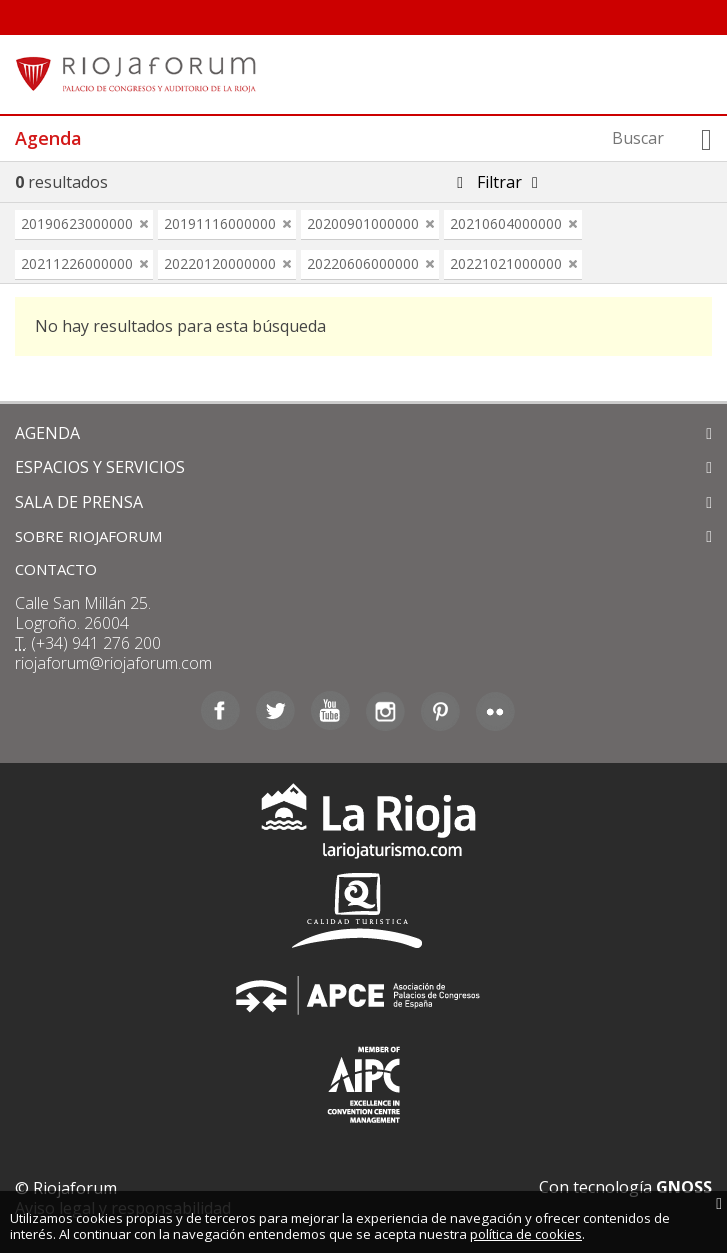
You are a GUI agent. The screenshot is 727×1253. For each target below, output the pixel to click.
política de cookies (526, 1234)
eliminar (144, 224)
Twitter (275, 711)
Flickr (495, 711)
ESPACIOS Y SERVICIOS (100, 467)
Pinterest (440, 711)
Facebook (220, 711)
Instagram (385, 711)
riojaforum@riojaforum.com (113, 663)
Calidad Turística (364, 910)
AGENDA (47, 433)
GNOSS (684, 1187)
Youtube (330, 711)
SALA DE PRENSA (79, 502)
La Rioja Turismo (363, 825)
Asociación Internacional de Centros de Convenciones (364, 1080)
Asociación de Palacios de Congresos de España (364, 995)
